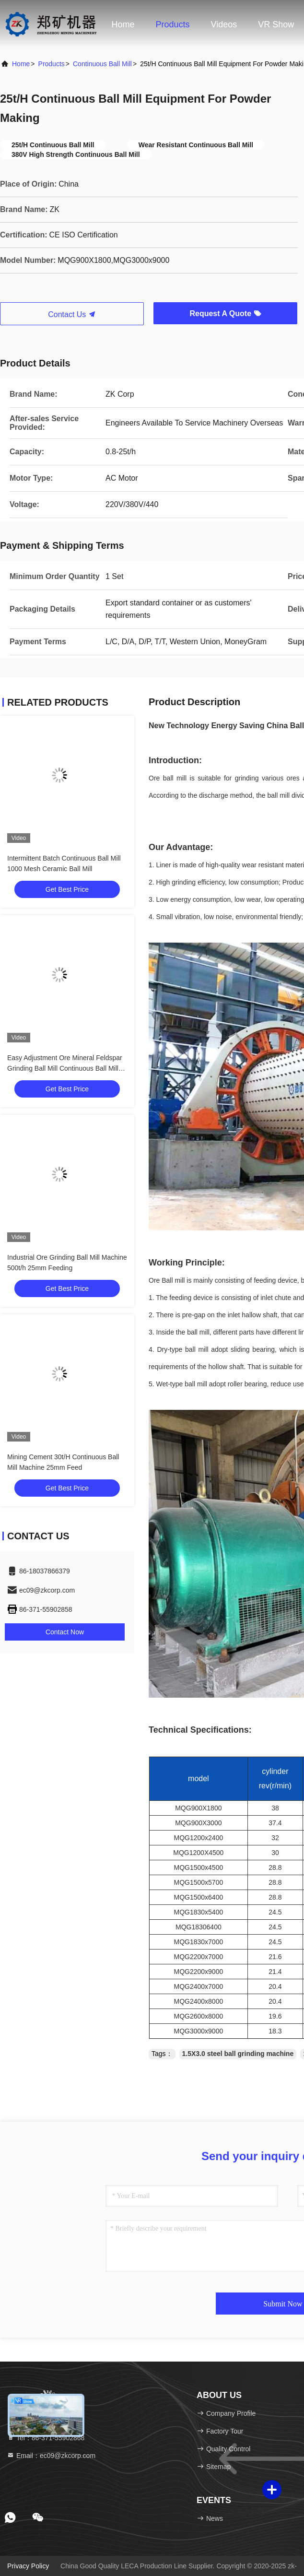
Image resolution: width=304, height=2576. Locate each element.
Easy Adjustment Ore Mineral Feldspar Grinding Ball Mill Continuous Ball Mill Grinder (64, 1068)
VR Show (276, 24)
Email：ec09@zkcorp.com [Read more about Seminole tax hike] (51, 2455)
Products (173, 24)
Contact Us (72, 314)
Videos (224, 24)
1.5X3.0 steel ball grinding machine (238, 2053)
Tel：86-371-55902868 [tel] (45, 2438)
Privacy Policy (28, 2566)
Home (123, 24)
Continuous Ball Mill (102, 64)
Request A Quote (225, 313)
